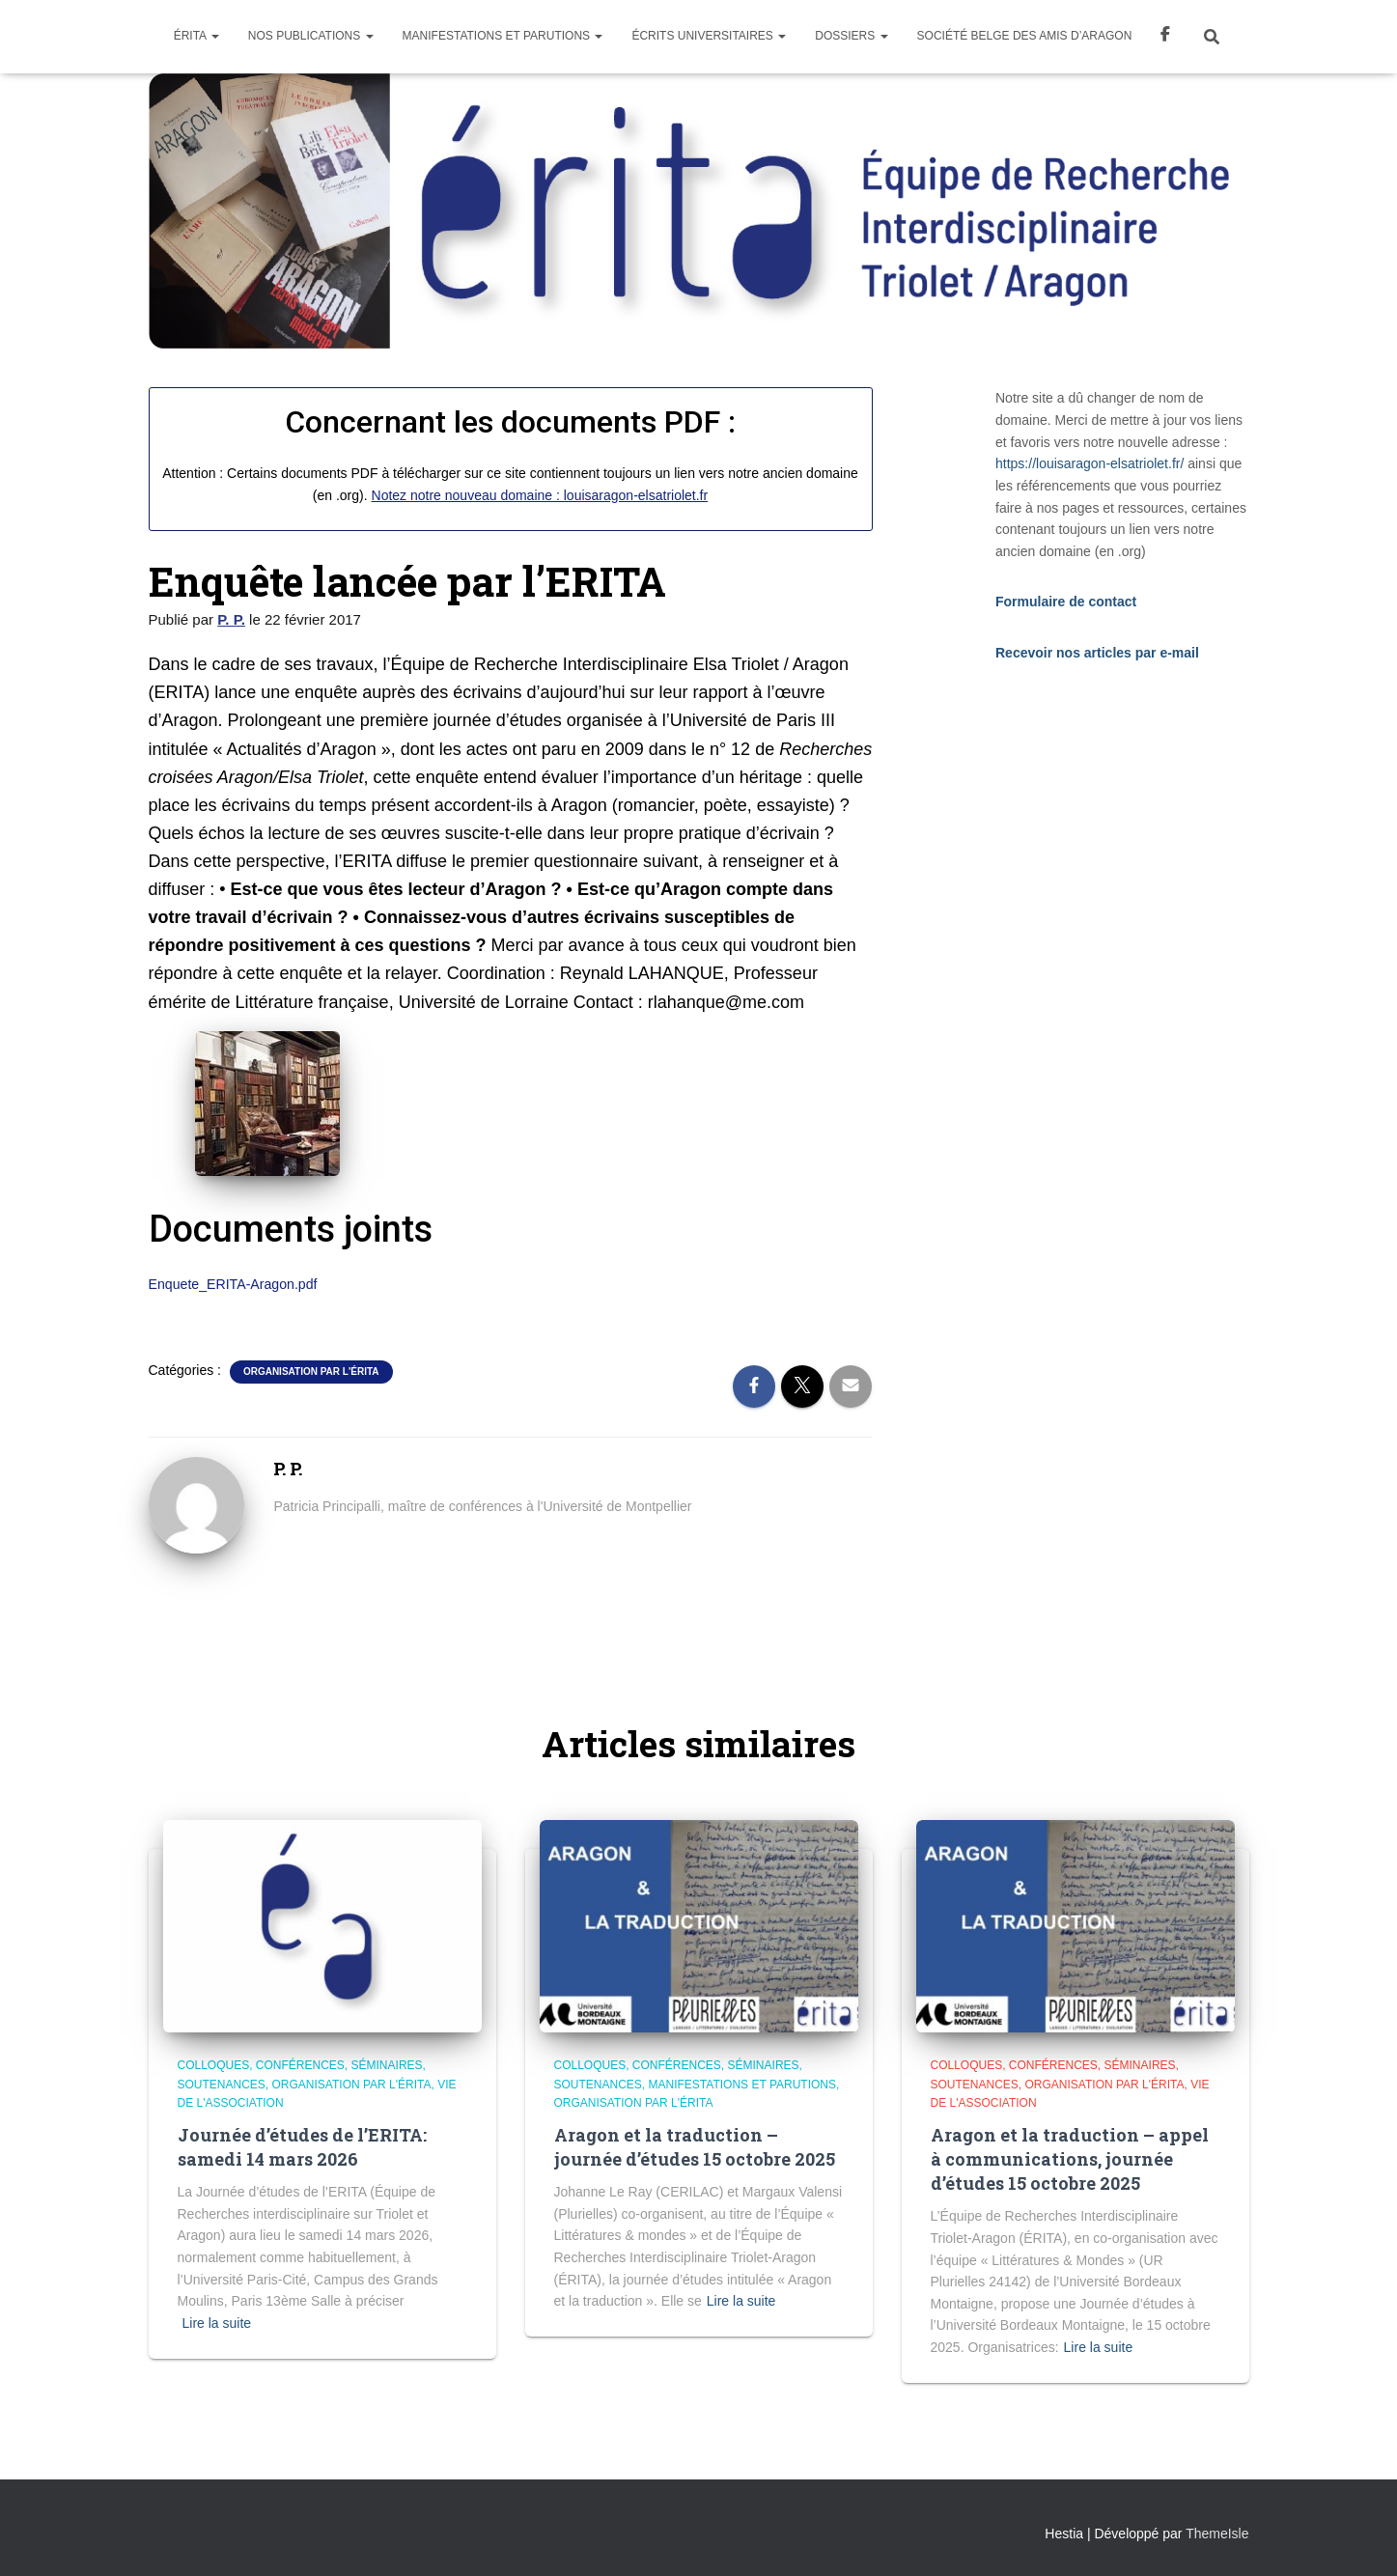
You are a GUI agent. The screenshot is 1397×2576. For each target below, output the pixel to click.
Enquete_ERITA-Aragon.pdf (235, 1284)
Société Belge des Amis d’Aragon (1024, 35)
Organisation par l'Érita (311, 1371)
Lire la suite (217, 2323)
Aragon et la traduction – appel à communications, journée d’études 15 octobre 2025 (1070, 2159)
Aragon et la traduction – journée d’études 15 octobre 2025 (694, 2146)
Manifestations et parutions (503, 35)
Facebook (1165, 37)
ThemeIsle (1217, 2533)
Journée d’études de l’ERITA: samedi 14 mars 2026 (302, 2146)
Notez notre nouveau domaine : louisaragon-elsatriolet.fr (540, 495)
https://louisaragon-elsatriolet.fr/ (1089, 463)
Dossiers (851, 35)
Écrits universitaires (708, 35)
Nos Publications (311, 35)
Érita (196, 35)
